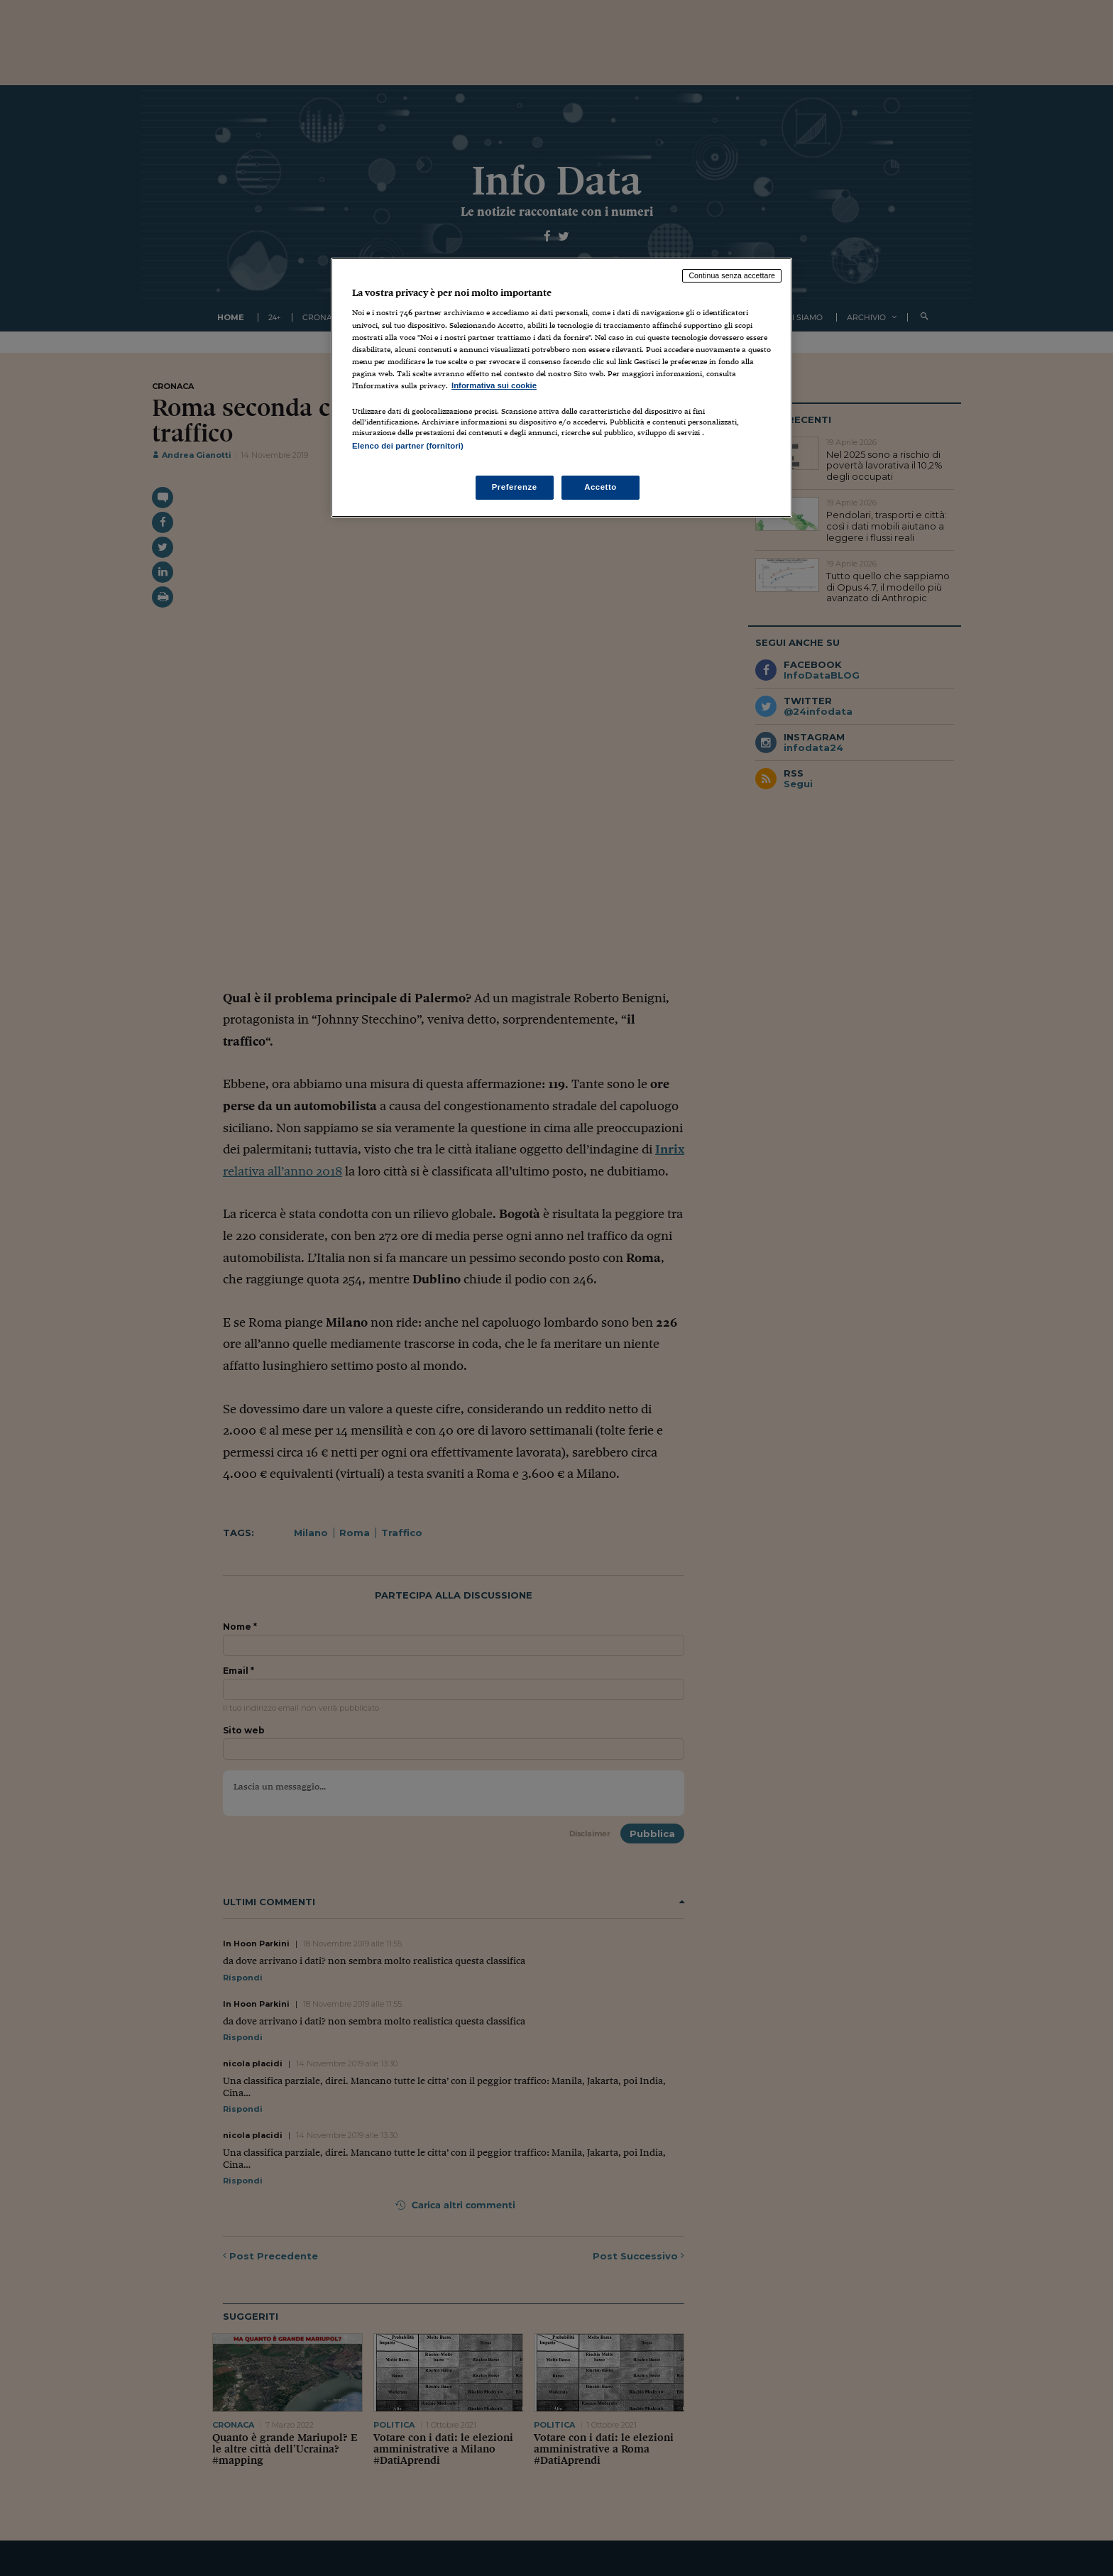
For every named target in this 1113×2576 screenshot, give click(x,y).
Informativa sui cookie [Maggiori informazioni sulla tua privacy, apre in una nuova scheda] (494, 385)
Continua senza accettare (732, 275)
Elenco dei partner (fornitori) (408, 446)
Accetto (600, 487)
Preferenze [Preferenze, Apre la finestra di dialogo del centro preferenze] (514, 487)
